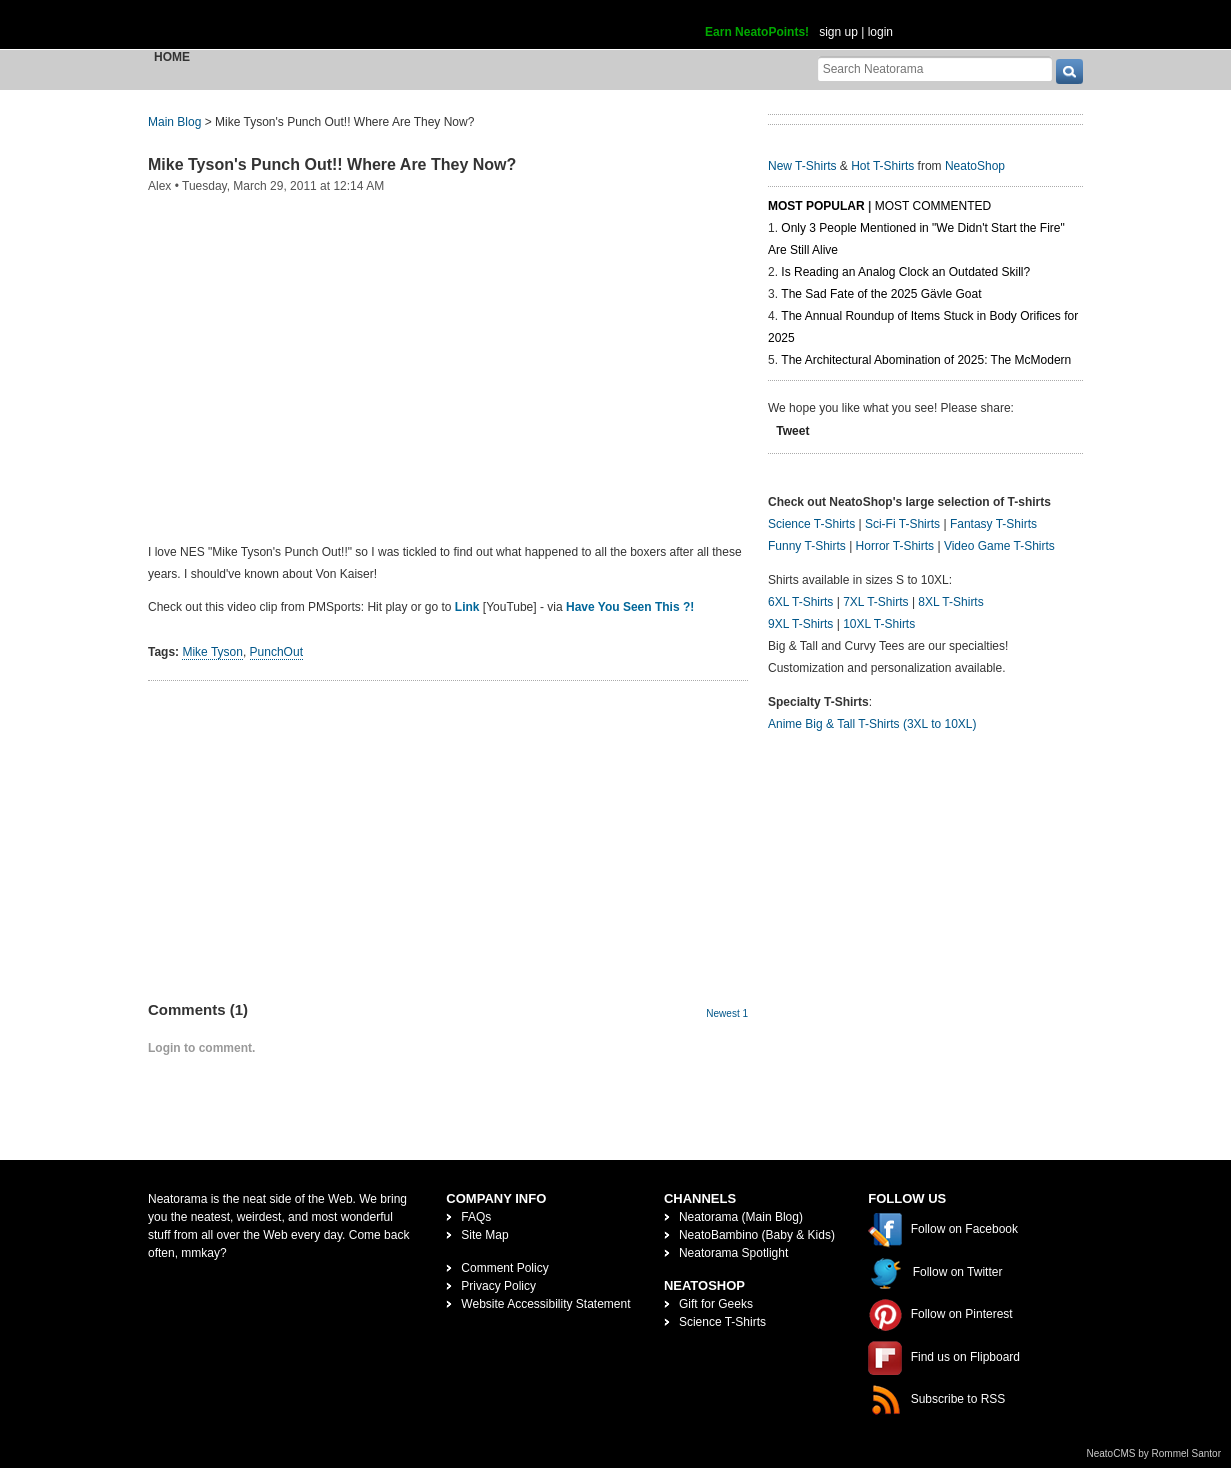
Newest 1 (727, 1013)
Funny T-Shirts (807, 546)
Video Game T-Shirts (999, 546)
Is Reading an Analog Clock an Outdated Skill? (905, 272)
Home (172, 57)
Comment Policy (504, 1268)
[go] (1069, 71)
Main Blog (174, 122)
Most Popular (816, 206)
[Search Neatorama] (935, 68)
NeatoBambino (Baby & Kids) (757, 1235)
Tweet (792, 431)
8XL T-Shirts (950, 602)
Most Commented (933, 206)
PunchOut (276, 652)
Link (467, 607)
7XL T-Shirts (875, 602)
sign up (838, 32)
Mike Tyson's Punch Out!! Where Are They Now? (332, 164)
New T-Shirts (802, 166)
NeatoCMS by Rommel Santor (1154, 1453)
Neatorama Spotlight (733, 1253)
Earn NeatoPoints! (757, 32)
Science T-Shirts (811, 524)
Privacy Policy (498, 1286)
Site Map (484, 1235)
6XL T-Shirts (800, 602)
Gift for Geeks (716, 1304)
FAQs (476, 1217)
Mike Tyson (212, 652)
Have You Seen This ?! (630, 607)
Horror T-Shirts (895, 546)
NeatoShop (975, 166)
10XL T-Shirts (879, 624)
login (880, 32)
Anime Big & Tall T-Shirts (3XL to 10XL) (872, 724)
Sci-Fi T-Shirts (902, 524)
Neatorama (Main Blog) (741, 1217)
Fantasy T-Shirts (993, 524)
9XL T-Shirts (800, 624)
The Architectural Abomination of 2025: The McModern (926, 360)
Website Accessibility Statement (545, 1304)
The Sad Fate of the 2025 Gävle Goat (881, 294)
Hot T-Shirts (882, 166)
